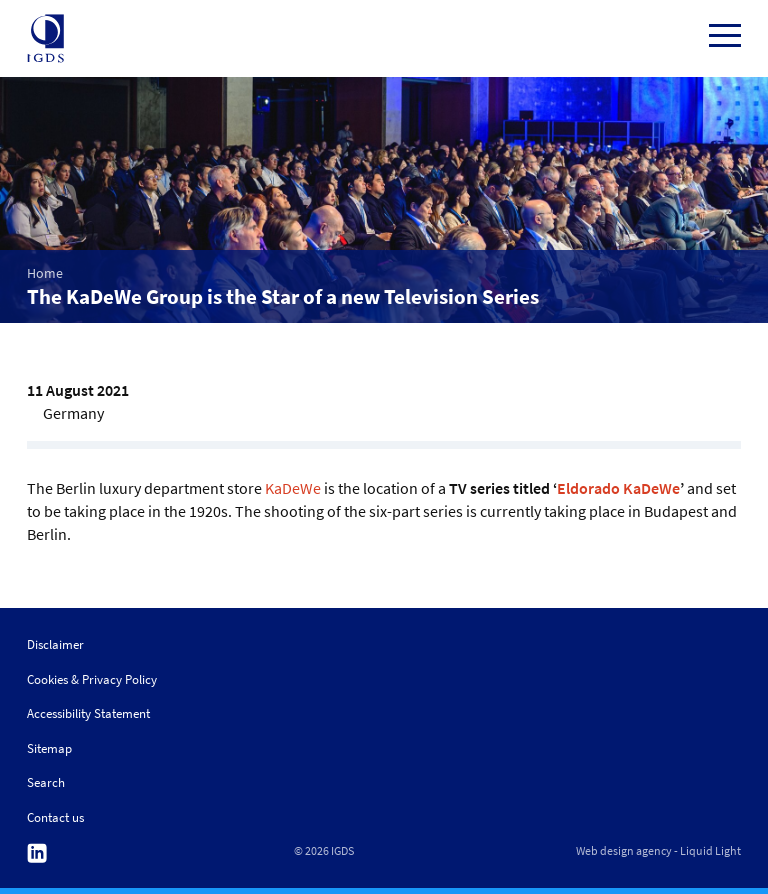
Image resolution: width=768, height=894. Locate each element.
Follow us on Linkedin (37, 853)
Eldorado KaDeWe (618, 488)
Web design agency (624, 851)
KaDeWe (293, 488)
